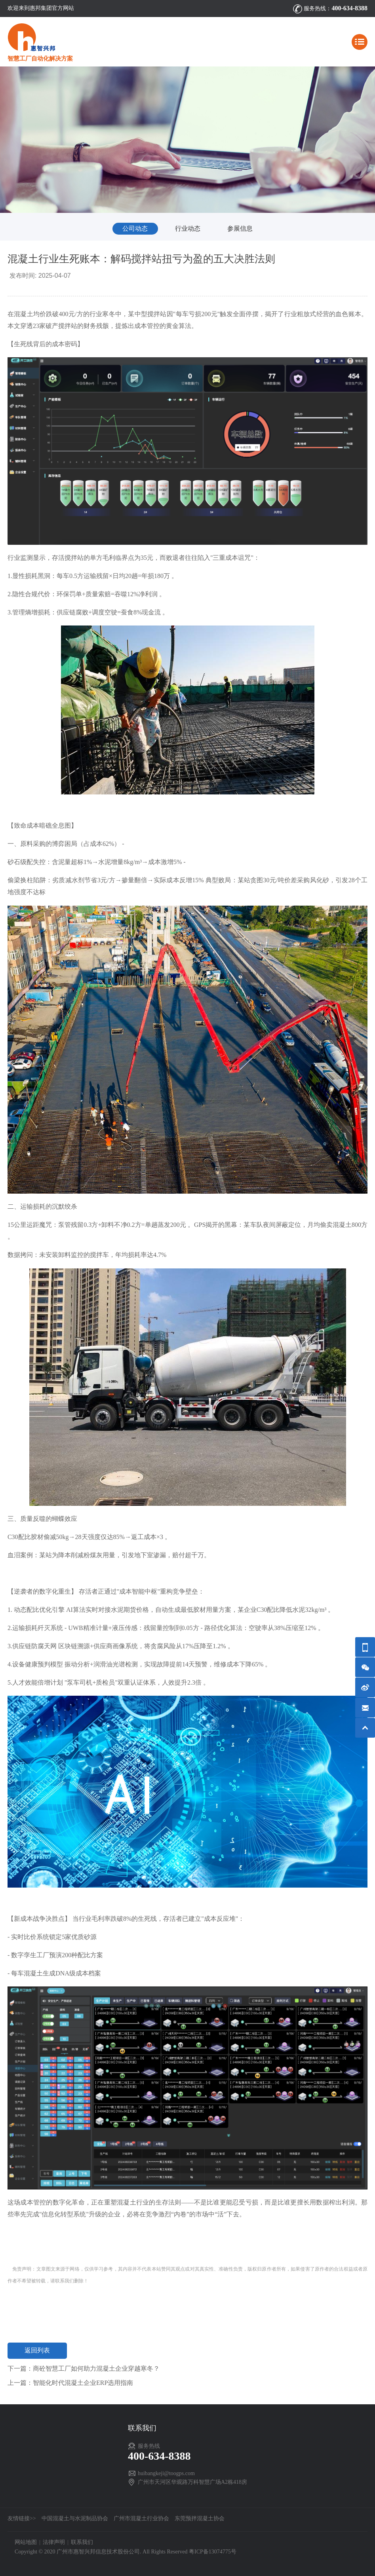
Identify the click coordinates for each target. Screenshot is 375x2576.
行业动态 (187, 228)
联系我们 (82, 2542)
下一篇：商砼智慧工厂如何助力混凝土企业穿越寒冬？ (84, 2368)
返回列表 (37, 2350)
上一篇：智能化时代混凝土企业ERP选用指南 (70, 2382)
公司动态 (135, 228)
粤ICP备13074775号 (212, 2552)
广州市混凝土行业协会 (141, 2518)
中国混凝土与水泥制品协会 (75, 2518)
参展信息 (240, 228)
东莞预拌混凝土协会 (200, 2518)
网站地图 (26, 2542)
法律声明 (54, 2542)
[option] (187, 139)
